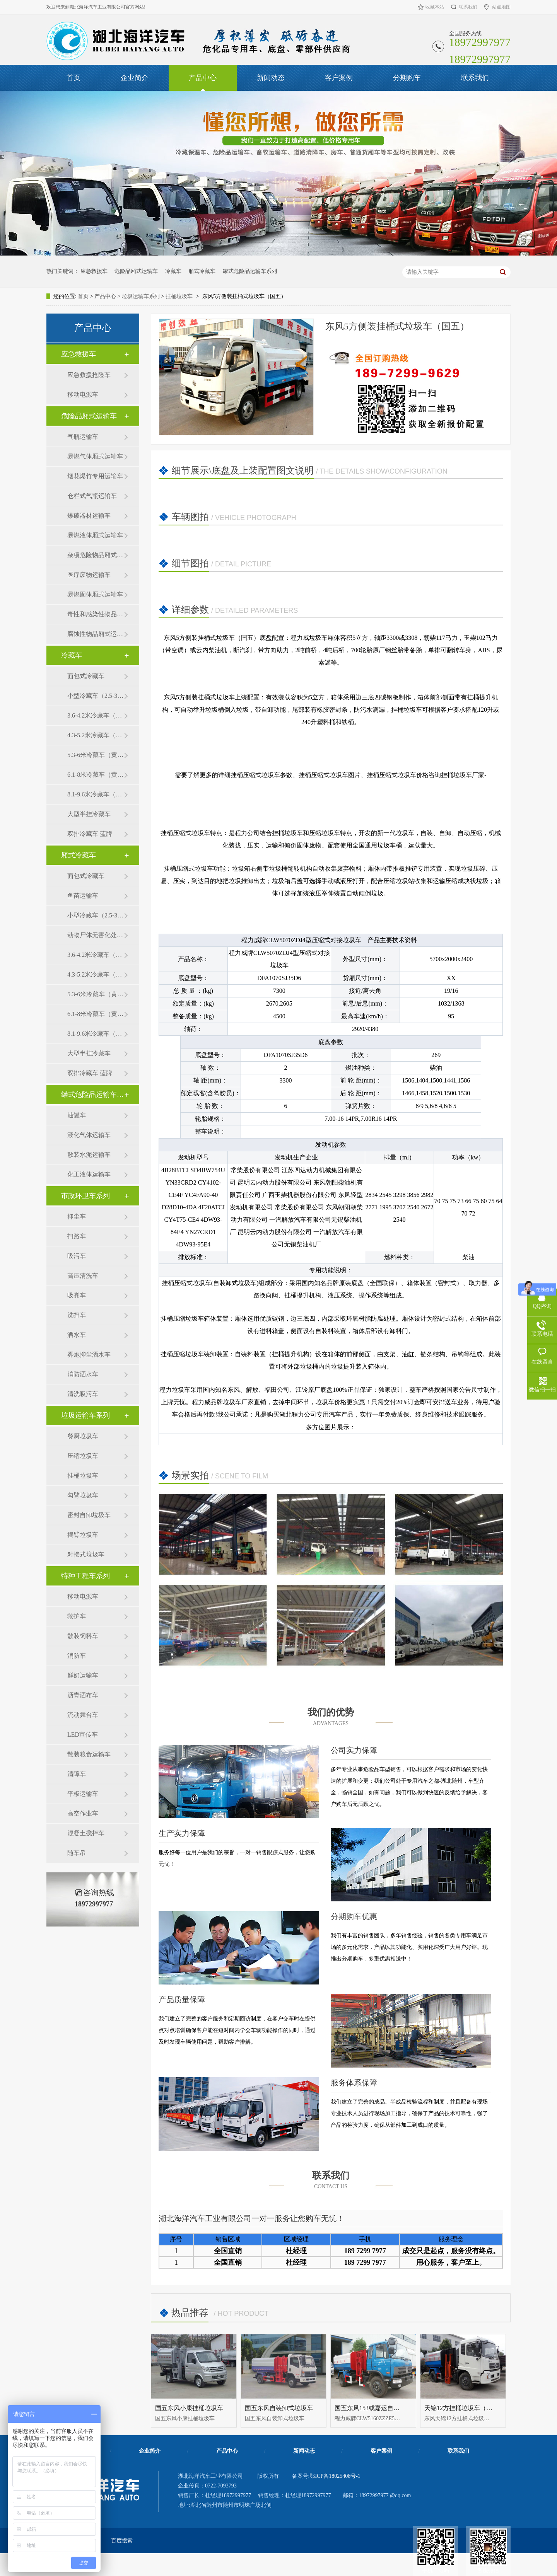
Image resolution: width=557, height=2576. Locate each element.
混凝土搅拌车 (85, 1833)
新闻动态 (271, 78)
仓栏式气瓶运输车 (92, 496)
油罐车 (76, 1115)
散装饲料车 (82, 1636)
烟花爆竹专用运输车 (95, 476)
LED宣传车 (82, 1734)
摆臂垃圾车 (82, 1534)
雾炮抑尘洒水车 (89, 1354)
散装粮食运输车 (89, 1754)
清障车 (76, 1774)
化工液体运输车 (89, 1174)
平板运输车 (82, 1793)
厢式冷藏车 (201, 271)
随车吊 (76, 1853)
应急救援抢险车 (89, 375)
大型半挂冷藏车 (89, 814)
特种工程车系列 (85, 1576)
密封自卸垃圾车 (89, 1515)
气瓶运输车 (82, 436)
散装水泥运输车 (89, 1154)
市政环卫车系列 (85, 1196)
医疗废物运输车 (89, 574)
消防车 (76, 1655)
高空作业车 (82, 1813)
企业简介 (135, 78)
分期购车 (407, 78)
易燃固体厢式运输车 (95, 594)
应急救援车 (94, 271)
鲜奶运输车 (82, 1675)
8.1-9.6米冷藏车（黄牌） (95, 794)
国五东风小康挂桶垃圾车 (189, 2408)
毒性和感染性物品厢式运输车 (95, 614)
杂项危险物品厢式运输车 (95, 555)
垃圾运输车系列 (141, 296)
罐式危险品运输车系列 (250, 271)
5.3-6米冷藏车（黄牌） (95, 755)
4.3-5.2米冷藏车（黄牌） (95, 735)
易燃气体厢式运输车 (95, 456)
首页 (73, 78)
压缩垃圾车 (82, 1456)
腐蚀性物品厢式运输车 (95, 634)
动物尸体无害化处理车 (95, 935)
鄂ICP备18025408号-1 (334, 2476)
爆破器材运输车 (89, 515)
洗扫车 (76, 1315)
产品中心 (203, 78)
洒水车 (76, 1334)
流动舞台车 (82, 1715)
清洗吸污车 (82, 1394)
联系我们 (468, 7)
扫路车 (76, 1236)
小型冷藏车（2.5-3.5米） (95, 695)
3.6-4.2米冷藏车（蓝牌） (95, 715)
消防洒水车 (82, 1374)
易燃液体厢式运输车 (95, 535)
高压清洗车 (82, 1275)
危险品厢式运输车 (136, 271)
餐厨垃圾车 (82, 1436)
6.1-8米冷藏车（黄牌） (95, 774)
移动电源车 (82, 394)
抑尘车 (76, 1216)
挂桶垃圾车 (179, 296)
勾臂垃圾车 (82, 1495)
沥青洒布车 (82, 1695)
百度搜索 (122, 2541)
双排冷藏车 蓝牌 (89, 833)
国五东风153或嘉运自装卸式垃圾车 (383, 2408)
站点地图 (501, 7)
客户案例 (339, 78)
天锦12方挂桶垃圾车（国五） (464, 2408)
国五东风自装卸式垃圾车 (279, 2408)
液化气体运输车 (89, 1135)
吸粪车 (76, 1295)
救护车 (76, 1616)
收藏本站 (434, 7)
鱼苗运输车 (82, 895)
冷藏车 (173, 271)
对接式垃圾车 (85, 1554)
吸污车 (76, 1256)
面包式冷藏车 (85, 676)
